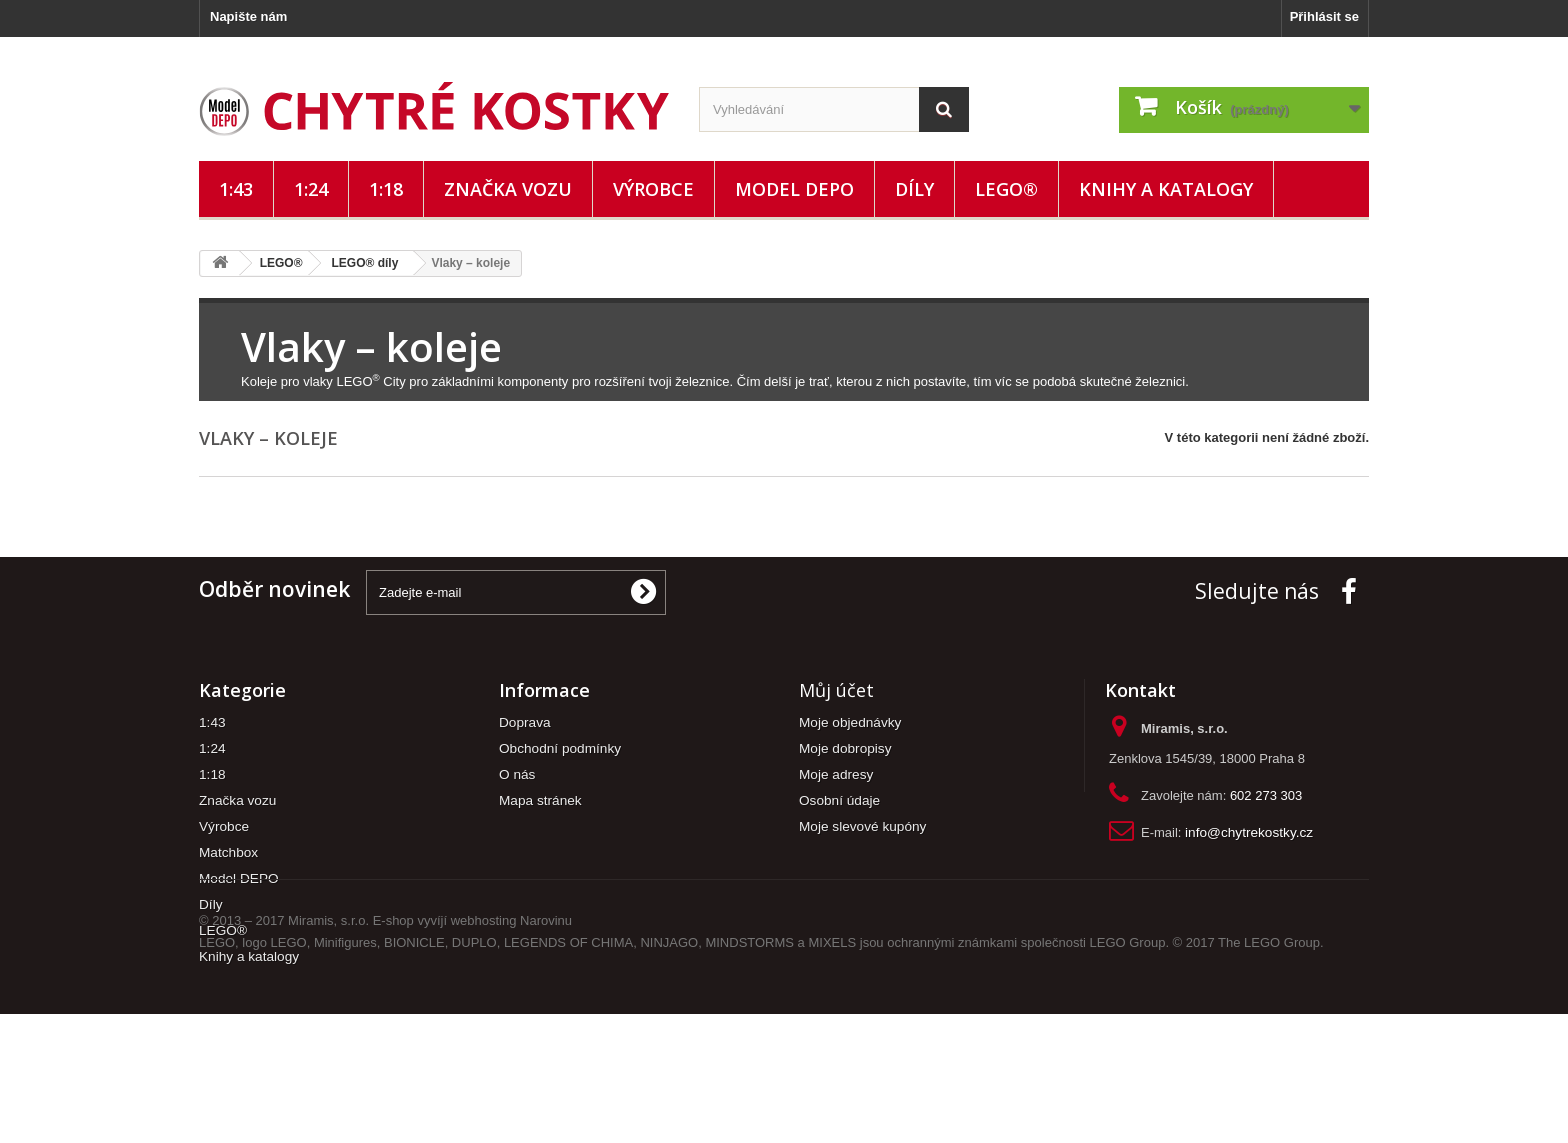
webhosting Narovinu (511, 1049)
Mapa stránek (540, 800)
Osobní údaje (839, 800)
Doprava (525, 722)
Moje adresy (836, 774)
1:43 (236, 189)
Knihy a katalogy (1166, 189)
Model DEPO (794, 189)
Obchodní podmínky (560, 748)
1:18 (386, 189)
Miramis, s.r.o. (328, 1049)
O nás (517, 774)
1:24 (311, 189)
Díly (914, 189)
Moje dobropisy (845, 748)
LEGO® (1006, 189)
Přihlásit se (1324, 16)
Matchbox (228, 852)
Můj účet (836, 690)
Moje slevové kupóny (862, 826)
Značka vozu (508, 189)
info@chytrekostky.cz (1249, 832)
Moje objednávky (850, 722)
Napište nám (248, 16)
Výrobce (653, 189)
